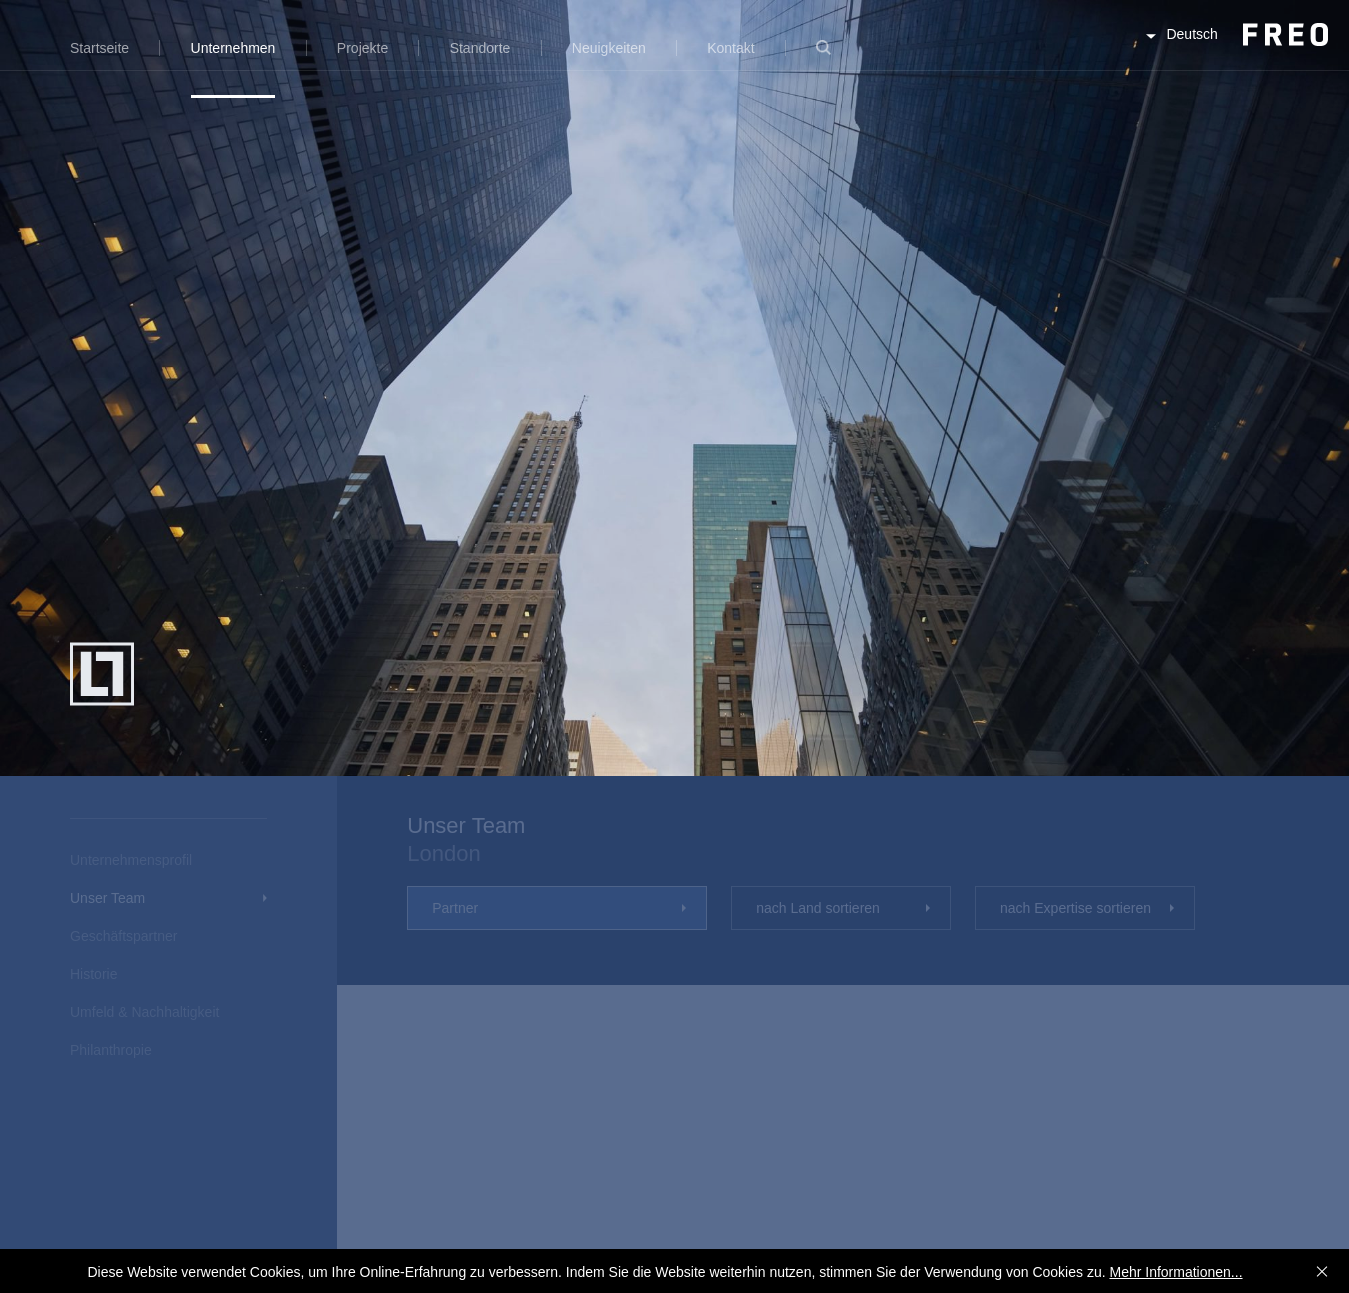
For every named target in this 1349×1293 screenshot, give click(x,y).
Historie (93, 974)
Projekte (362, 48)
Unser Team (107, 898)
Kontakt (730, 48)
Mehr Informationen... (1175, 1272)
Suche (823, 59)
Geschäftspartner (123, 936)
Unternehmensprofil (131, 860)
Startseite (99, 48)
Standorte (480, 48)
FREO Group (1236, 51)
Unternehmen (233, 48)
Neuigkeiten (609, 48)
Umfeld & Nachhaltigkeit (144, 1012)
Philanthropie (111, 1050)
